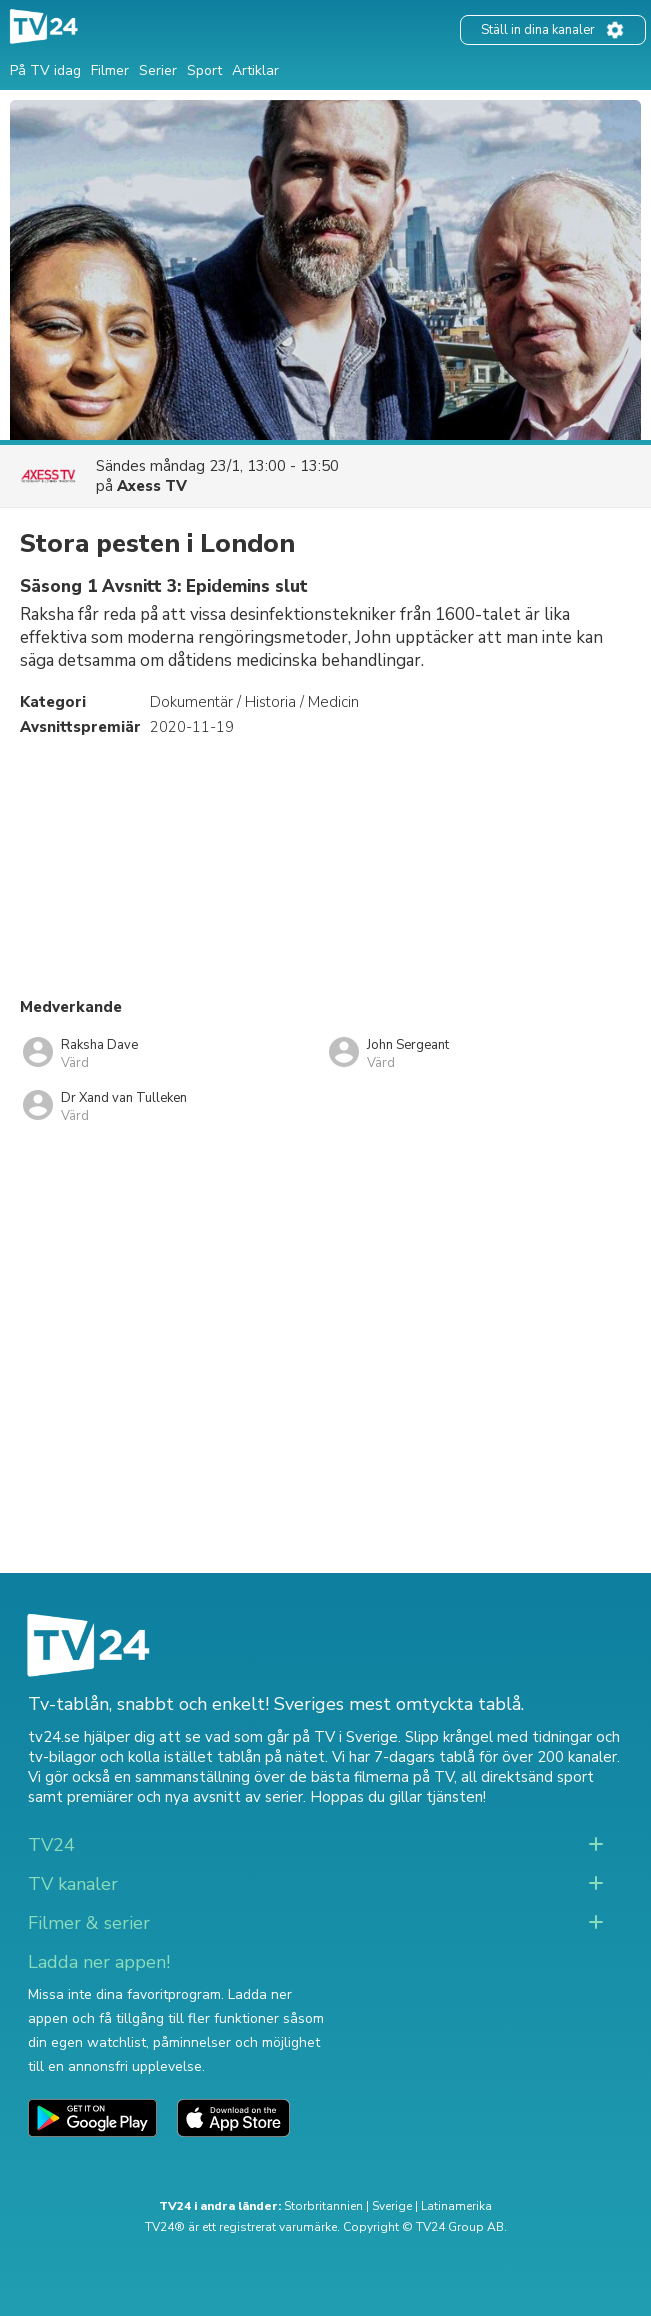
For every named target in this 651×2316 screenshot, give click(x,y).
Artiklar (255, 70)
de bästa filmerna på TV (371, 1777)
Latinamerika (456, 2206)
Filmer (110, 70)
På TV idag (45, 70)
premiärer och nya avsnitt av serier (185, 1797)
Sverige (392, 2206)
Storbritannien (323, 2206)
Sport (204, 70)
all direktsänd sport (527, 1777)
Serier (158, 70)
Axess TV (152, 486)
